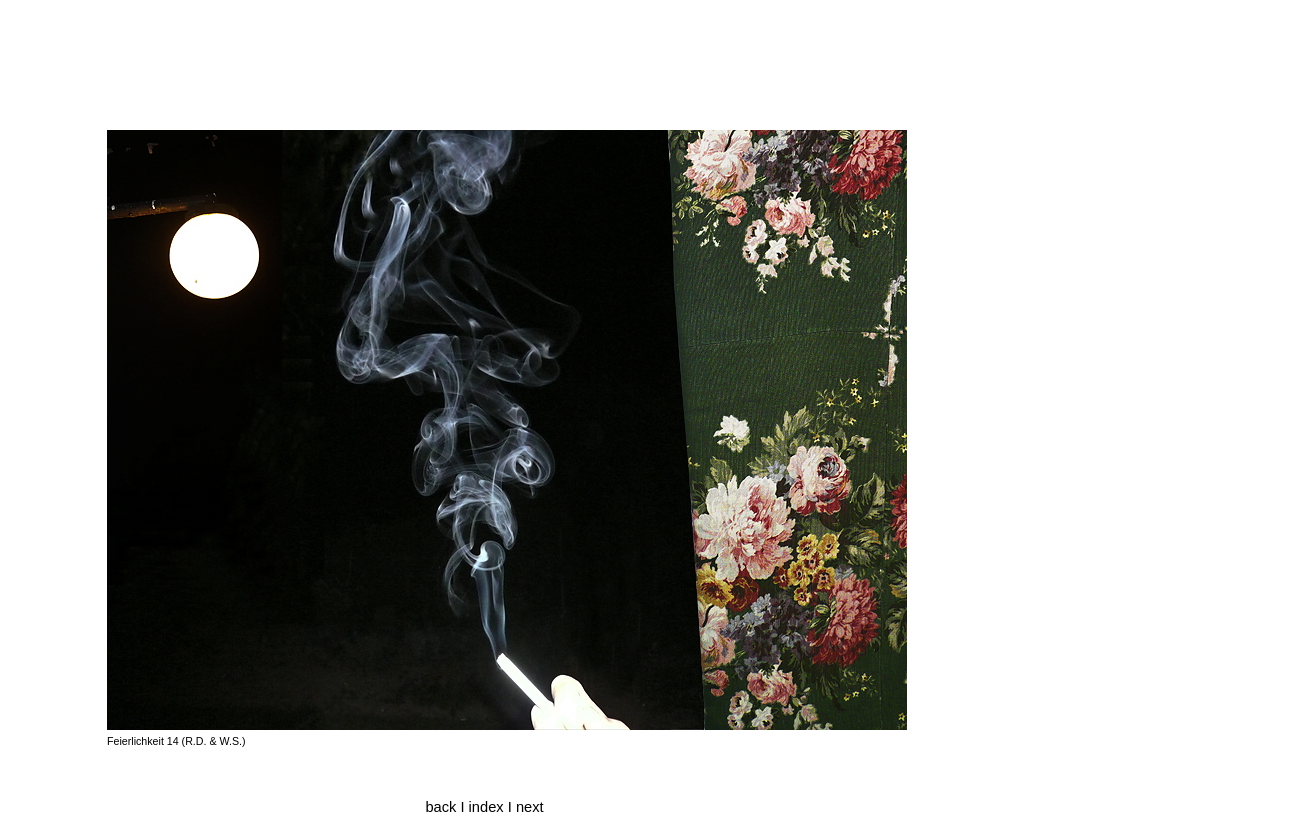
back (440, 807)
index (488, 807)
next (530, 807)
